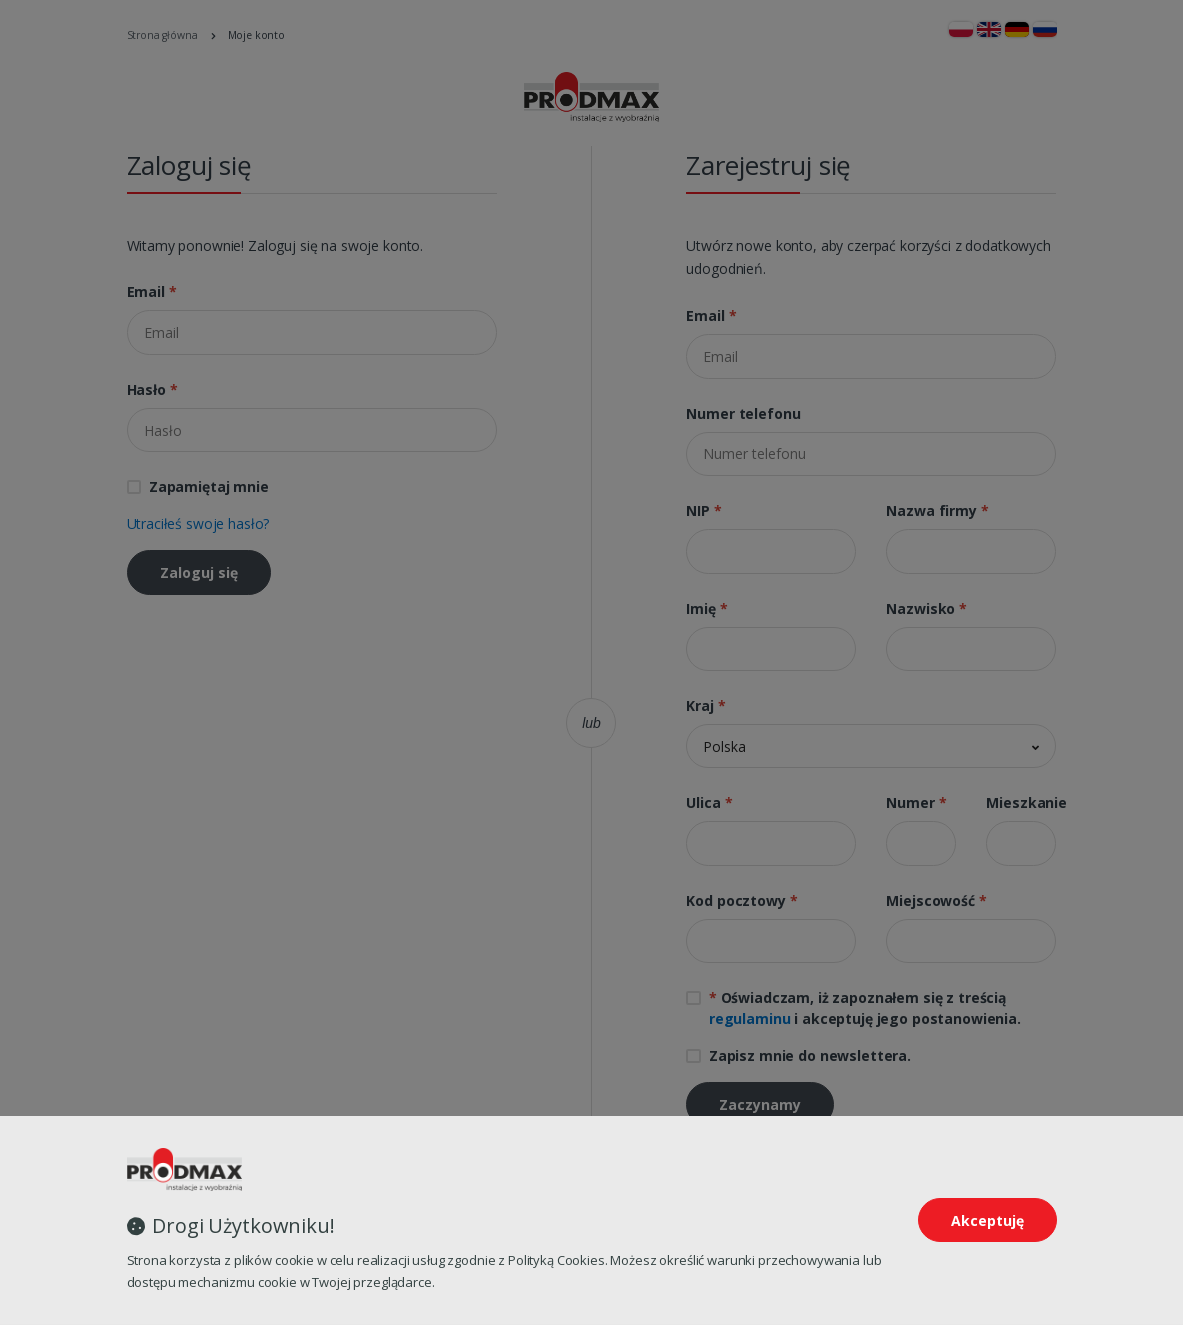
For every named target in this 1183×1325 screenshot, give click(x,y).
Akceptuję (987, 1220)
